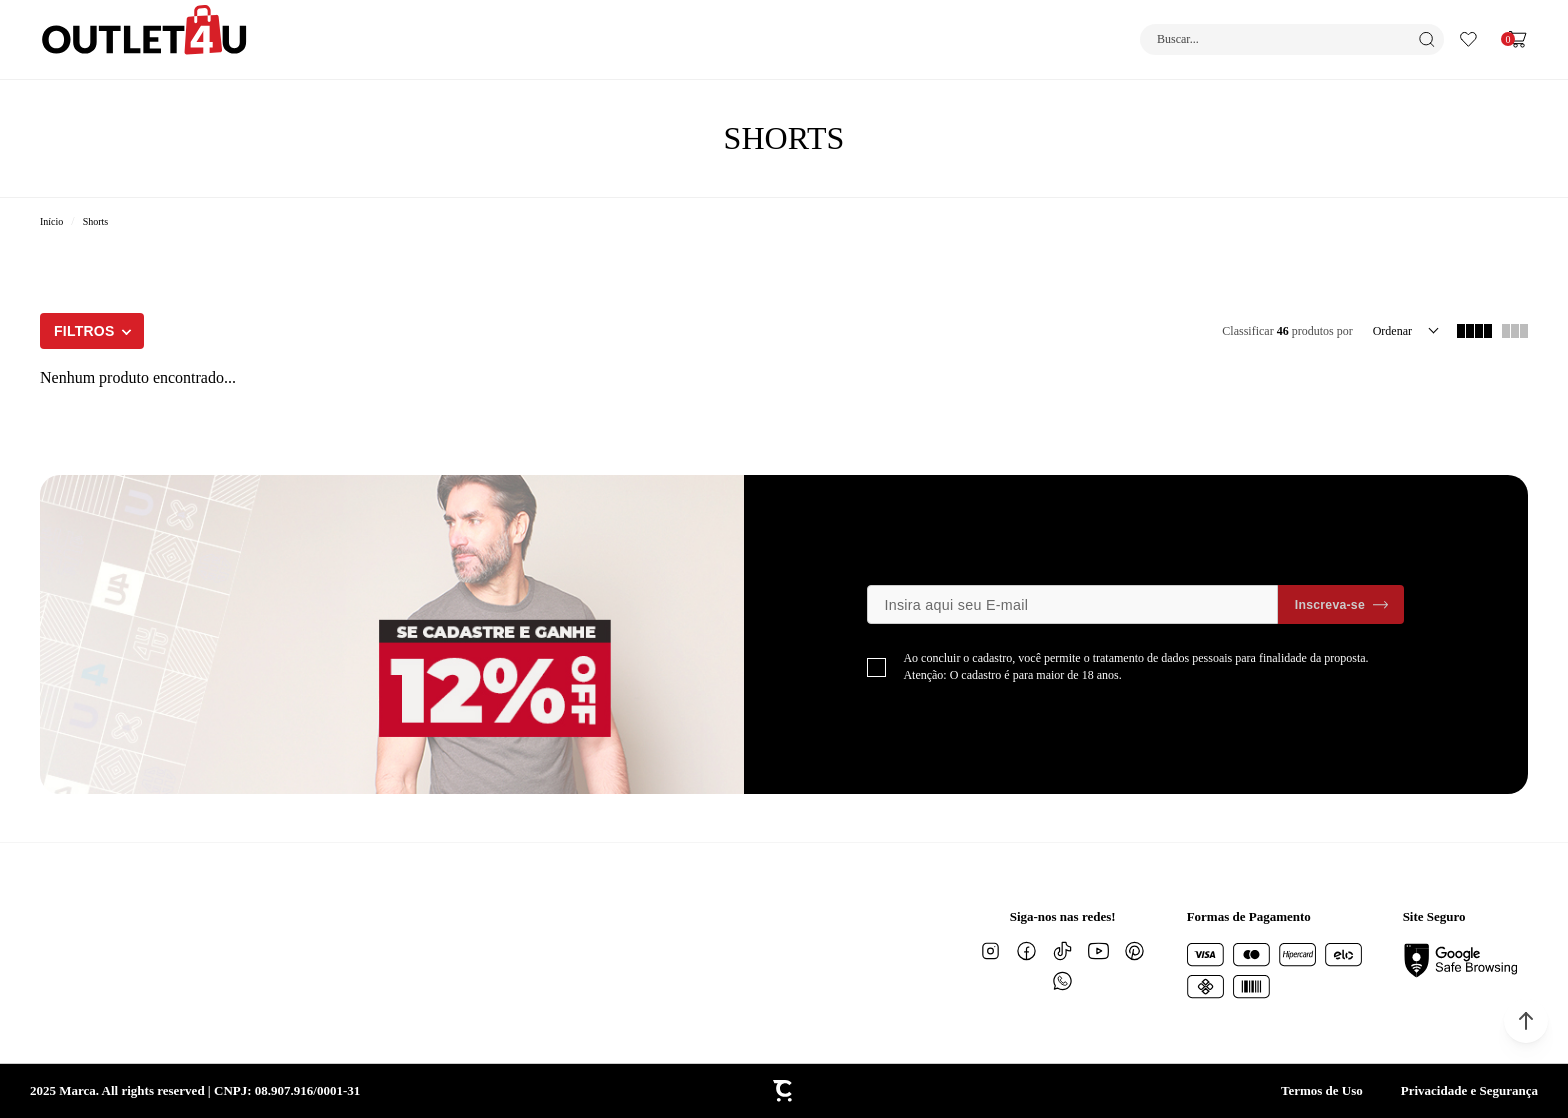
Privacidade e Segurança (1469, 1090)
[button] (1526, 1021)
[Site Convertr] (784, 1091)
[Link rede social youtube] (1099, 951)
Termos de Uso (1322, 1090)
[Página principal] (144, 39)
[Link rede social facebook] (1027, 951)
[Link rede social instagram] (991, 951)
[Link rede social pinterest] (1135, 951)
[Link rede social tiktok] (1063, 951)
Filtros (84, 331)
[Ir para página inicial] (51, 221)
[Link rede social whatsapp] (1063, 981)
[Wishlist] (1468, 39)
